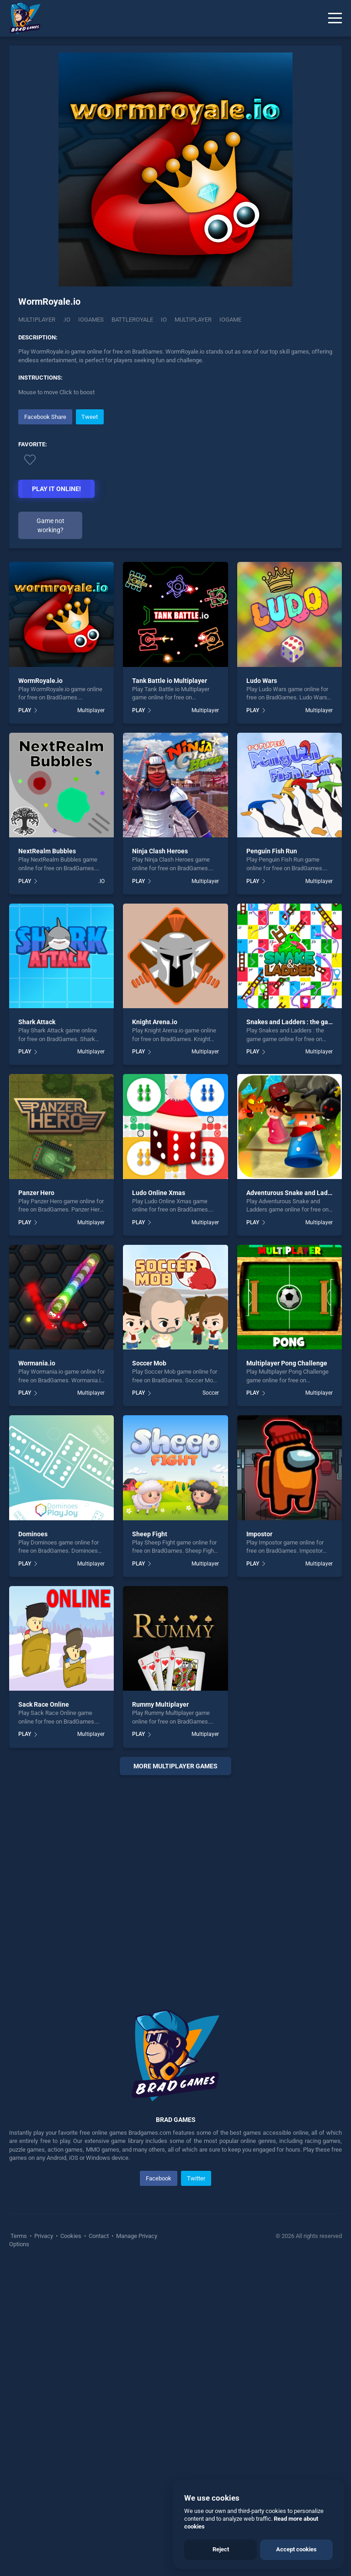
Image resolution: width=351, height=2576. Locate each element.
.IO (66, 319)
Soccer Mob (149, 1363)
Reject (221, 2549)
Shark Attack (36, 1022)
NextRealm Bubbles (47, 851)
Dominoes (33, 1534)
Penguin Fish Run (271, 851)
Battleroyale (132, 319)
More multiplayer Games (175, 1766)
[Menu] (335, 18)
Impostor (259, 1534)
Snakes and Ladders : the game (291, 1022)
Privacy (43, 2235)
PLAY (24, 710)
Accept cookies (296, 2549)
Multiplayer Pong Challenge (286, 1363)
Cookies (71, 2235)
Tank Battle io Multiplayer (169, 680)
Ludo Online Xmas (158, 1192)
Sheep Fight (149, 1534)
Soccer (210, 1393)
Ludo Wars (261, 680)
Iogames (91, 319)
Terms (19, 2235)
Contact (98, 2235)
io (164, 319)
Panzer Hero (36, 1192)
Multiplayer (36, 319)
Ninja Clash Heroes (160, 851)
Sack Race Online (43, 1704)
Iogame (230, 319)
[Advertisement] (175, 1881)
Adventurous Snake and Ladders (293, 1192)
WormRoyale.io (40, 680)
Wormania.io (36, 1363)
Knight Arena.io (154, 1022)
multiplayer (193, 319)
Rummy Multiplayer (160, 1704)
